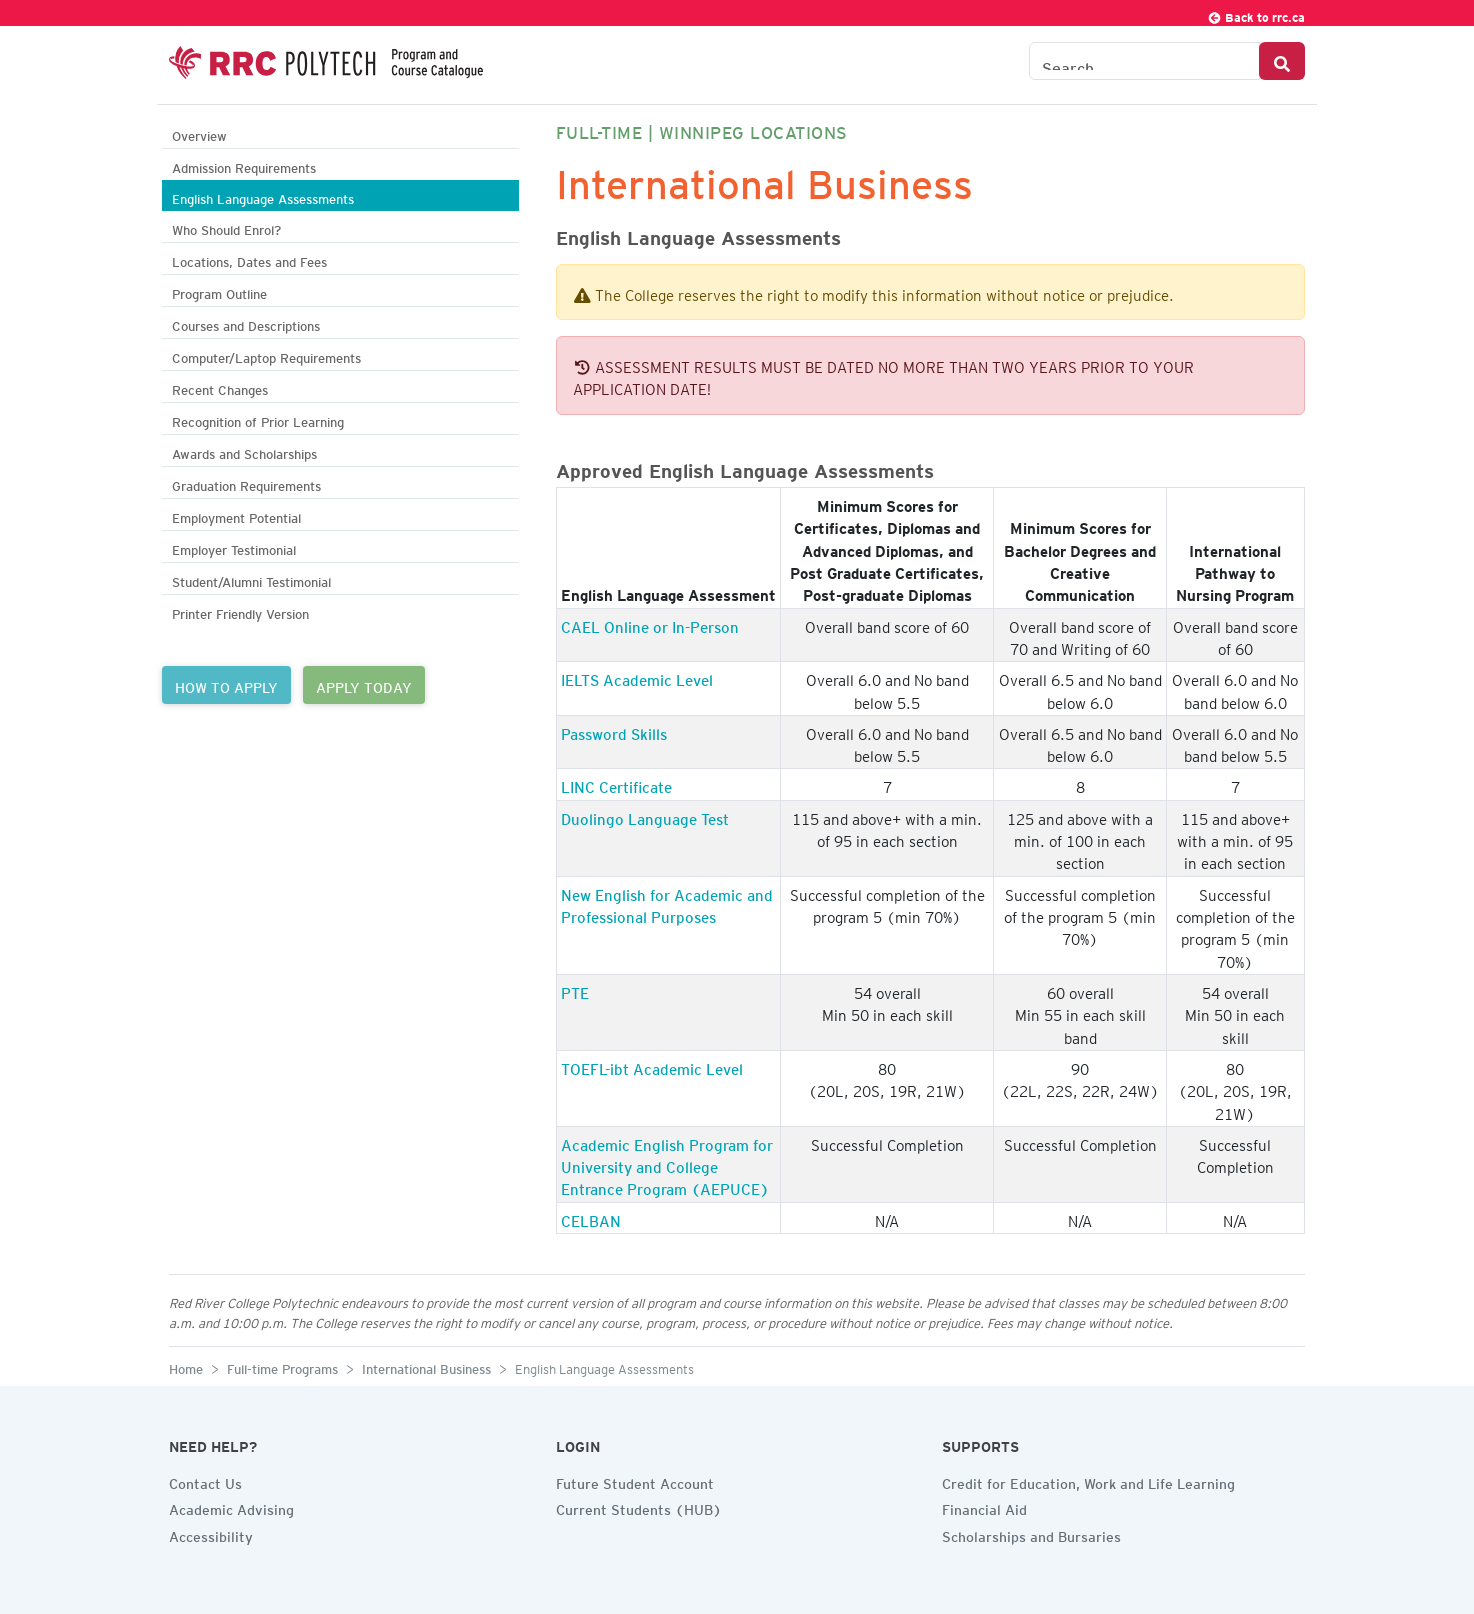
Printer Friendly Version (240, 611)
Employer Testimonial (234, 547)
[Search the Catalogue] (1144, 61)
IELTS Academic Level (637, 677)
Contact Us (205, 1481)
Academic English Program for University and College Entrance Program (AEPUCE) (667, 1164)
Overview (199, 133)
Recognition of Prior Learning (258, 419)
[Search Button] (1282, 61)
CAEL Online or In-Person (650, 624)
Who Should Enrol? (226, 227)
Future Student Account (635, 1481)
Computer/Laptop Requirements (266, 355)
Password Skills (614, 731)
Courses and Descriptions (246, 323)
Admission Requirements (244, 165)
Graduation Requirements (246, 483)
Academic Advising (231, 1507)
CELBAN (591, 1218)
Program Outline (219, 291)
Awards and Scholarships (244, 451)
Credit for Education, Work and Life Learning (1088, 1481)
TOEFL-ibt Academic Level (652, 1066)
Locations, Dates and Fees (249, 259)
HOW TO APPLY (226, 685)
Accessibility (211, 1534)
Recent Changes (220, 387)
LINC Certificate (616, 784)
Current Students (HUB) (639, 1507)
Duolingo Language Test (645, 816)
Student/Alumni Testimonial (251, 579)
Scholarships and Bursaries (1031, 1534)
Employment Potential (236, 515)
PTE (575, 990)
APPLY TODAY (364, 685)
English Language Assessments (263, 196)
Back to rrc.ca (1256, 14)
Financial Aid (984, 1507)
